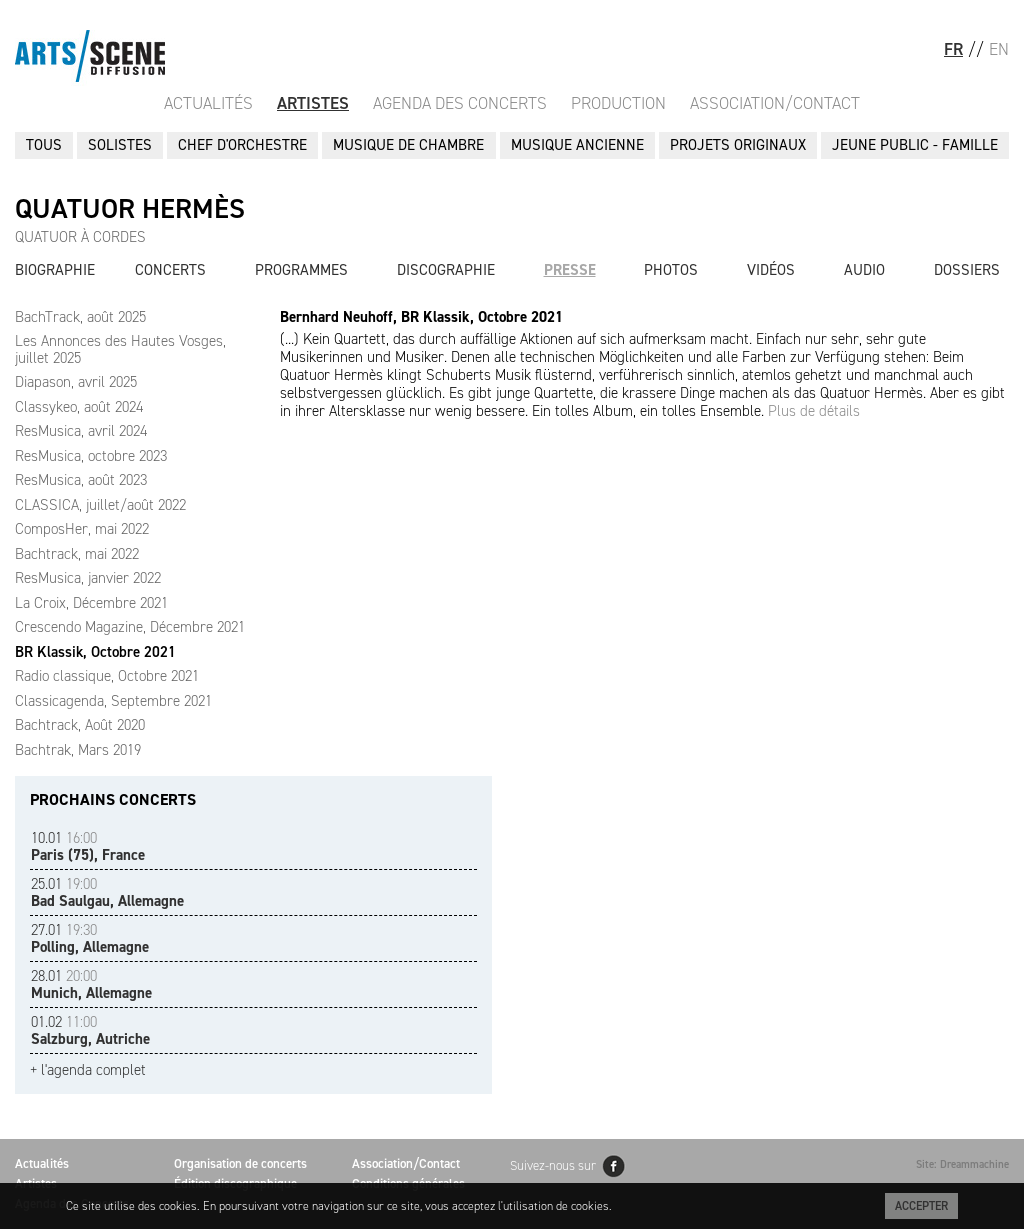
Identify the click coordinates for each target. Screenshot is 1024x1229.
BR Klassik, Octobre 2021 (95, 652)
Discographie (446, 270)
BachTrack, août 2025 (80, 317)
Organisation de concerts (240, 1163)
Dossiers (967, 270)
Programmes (301, 270)
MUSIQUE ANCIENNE (577, 145)
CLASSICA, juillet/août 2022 (100, 505)
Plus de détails (814, 411)
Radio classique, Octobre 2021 (107, 676)
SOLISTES (120, 145)
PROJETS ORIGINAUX (738, 145)
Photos (671, 270)
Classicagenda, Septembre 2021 (113, 701)
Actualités (208, 103)
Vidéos (771, 270)
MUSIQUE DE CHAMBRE (408, 145)
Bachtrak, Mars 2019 (78, 750)
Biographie (55, 270)
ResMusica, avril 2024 (81, 431)
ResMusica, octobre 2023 (91, 456)
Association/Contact (775, 103)
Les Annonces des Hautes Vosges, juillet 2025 (120, 349)
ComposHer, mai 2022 (82, 529)
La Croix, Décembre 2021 (91, 603)
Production (618, 103)
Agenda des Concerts (460, 103)
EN (999, 49)
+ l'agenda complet (88, 1070)
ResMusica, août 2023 (81, 480)
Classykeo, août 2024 (79, 407)
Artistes (313, 103)
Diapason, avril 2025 (76, 382)
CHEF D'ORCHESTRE (242, 145)
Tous (44, 145)
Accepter (921, 1206)
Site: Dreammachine (962, 1164)
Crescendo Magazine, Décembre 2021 (130, 627)
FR (953, 49)
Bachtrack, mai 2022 (77, 554)
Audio (864, 270)
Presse (570, 270)
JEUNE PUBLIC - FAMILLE (915, 145)
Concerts (170, 270)
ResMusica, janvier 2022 (88, 578)
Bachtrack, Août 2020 (80, 725)
